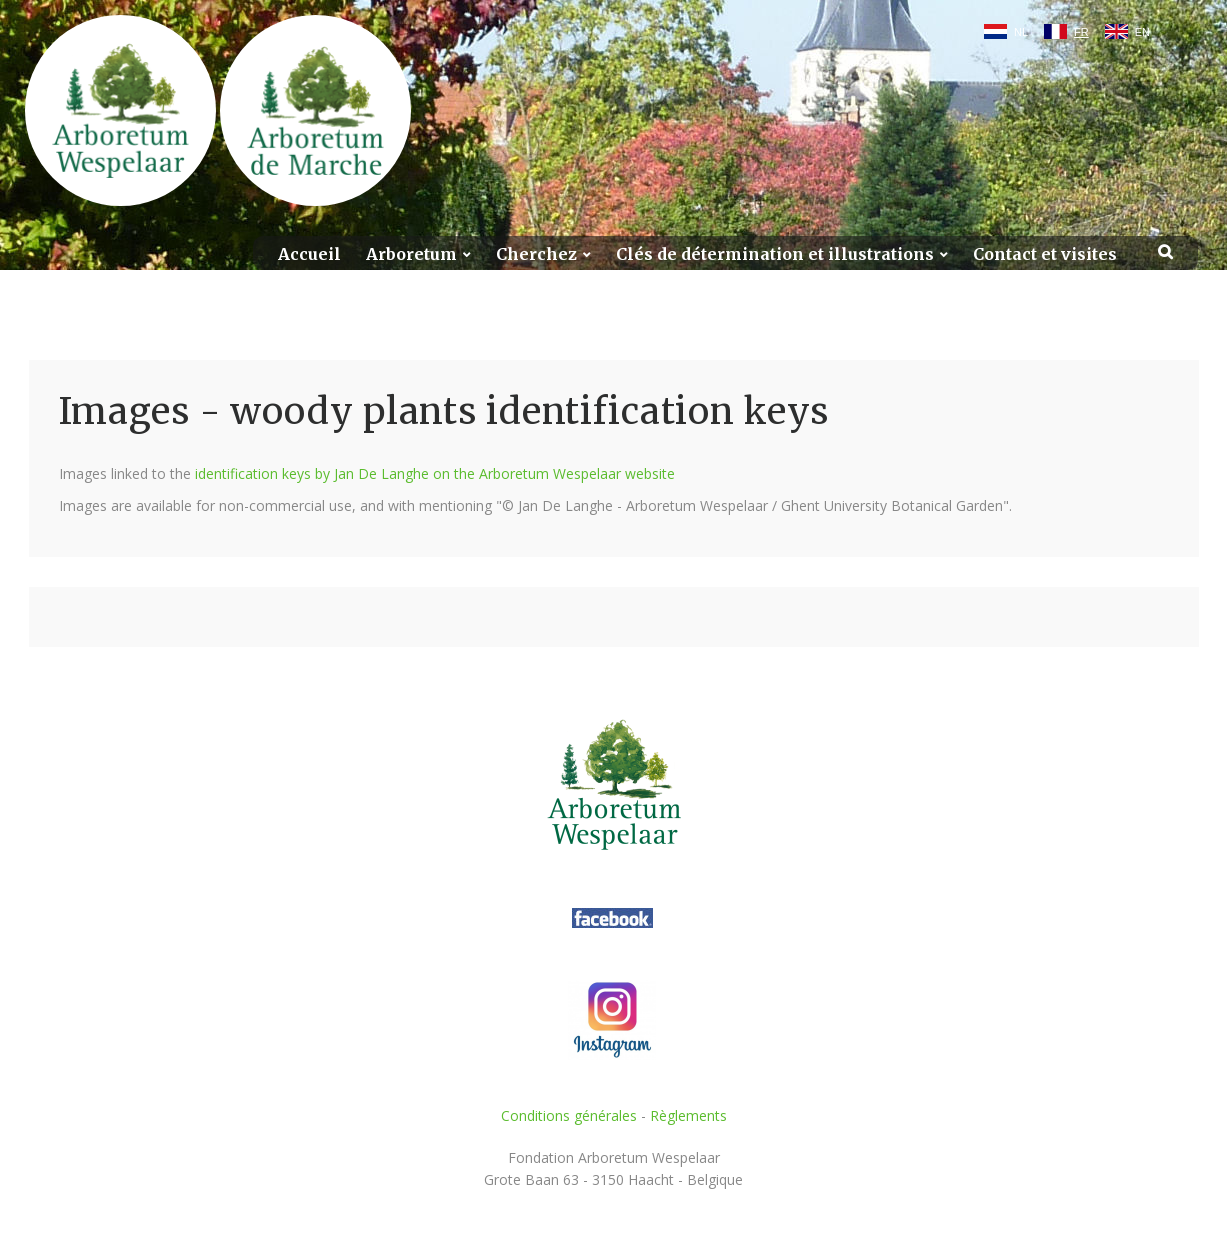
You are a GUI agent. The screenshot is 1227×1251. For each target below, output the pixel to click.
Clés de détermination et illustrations (775, 254)
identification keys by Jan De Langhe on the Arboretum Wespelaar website (435, 473)
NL (1021, 32)
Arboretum (411, 254)
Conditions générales (569, 1115)
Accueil (309, 254)
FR (1081, 32)
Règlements (688, 1115)
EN (1142, 32)
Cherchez (536, 254)
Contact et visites (1045, 254)
